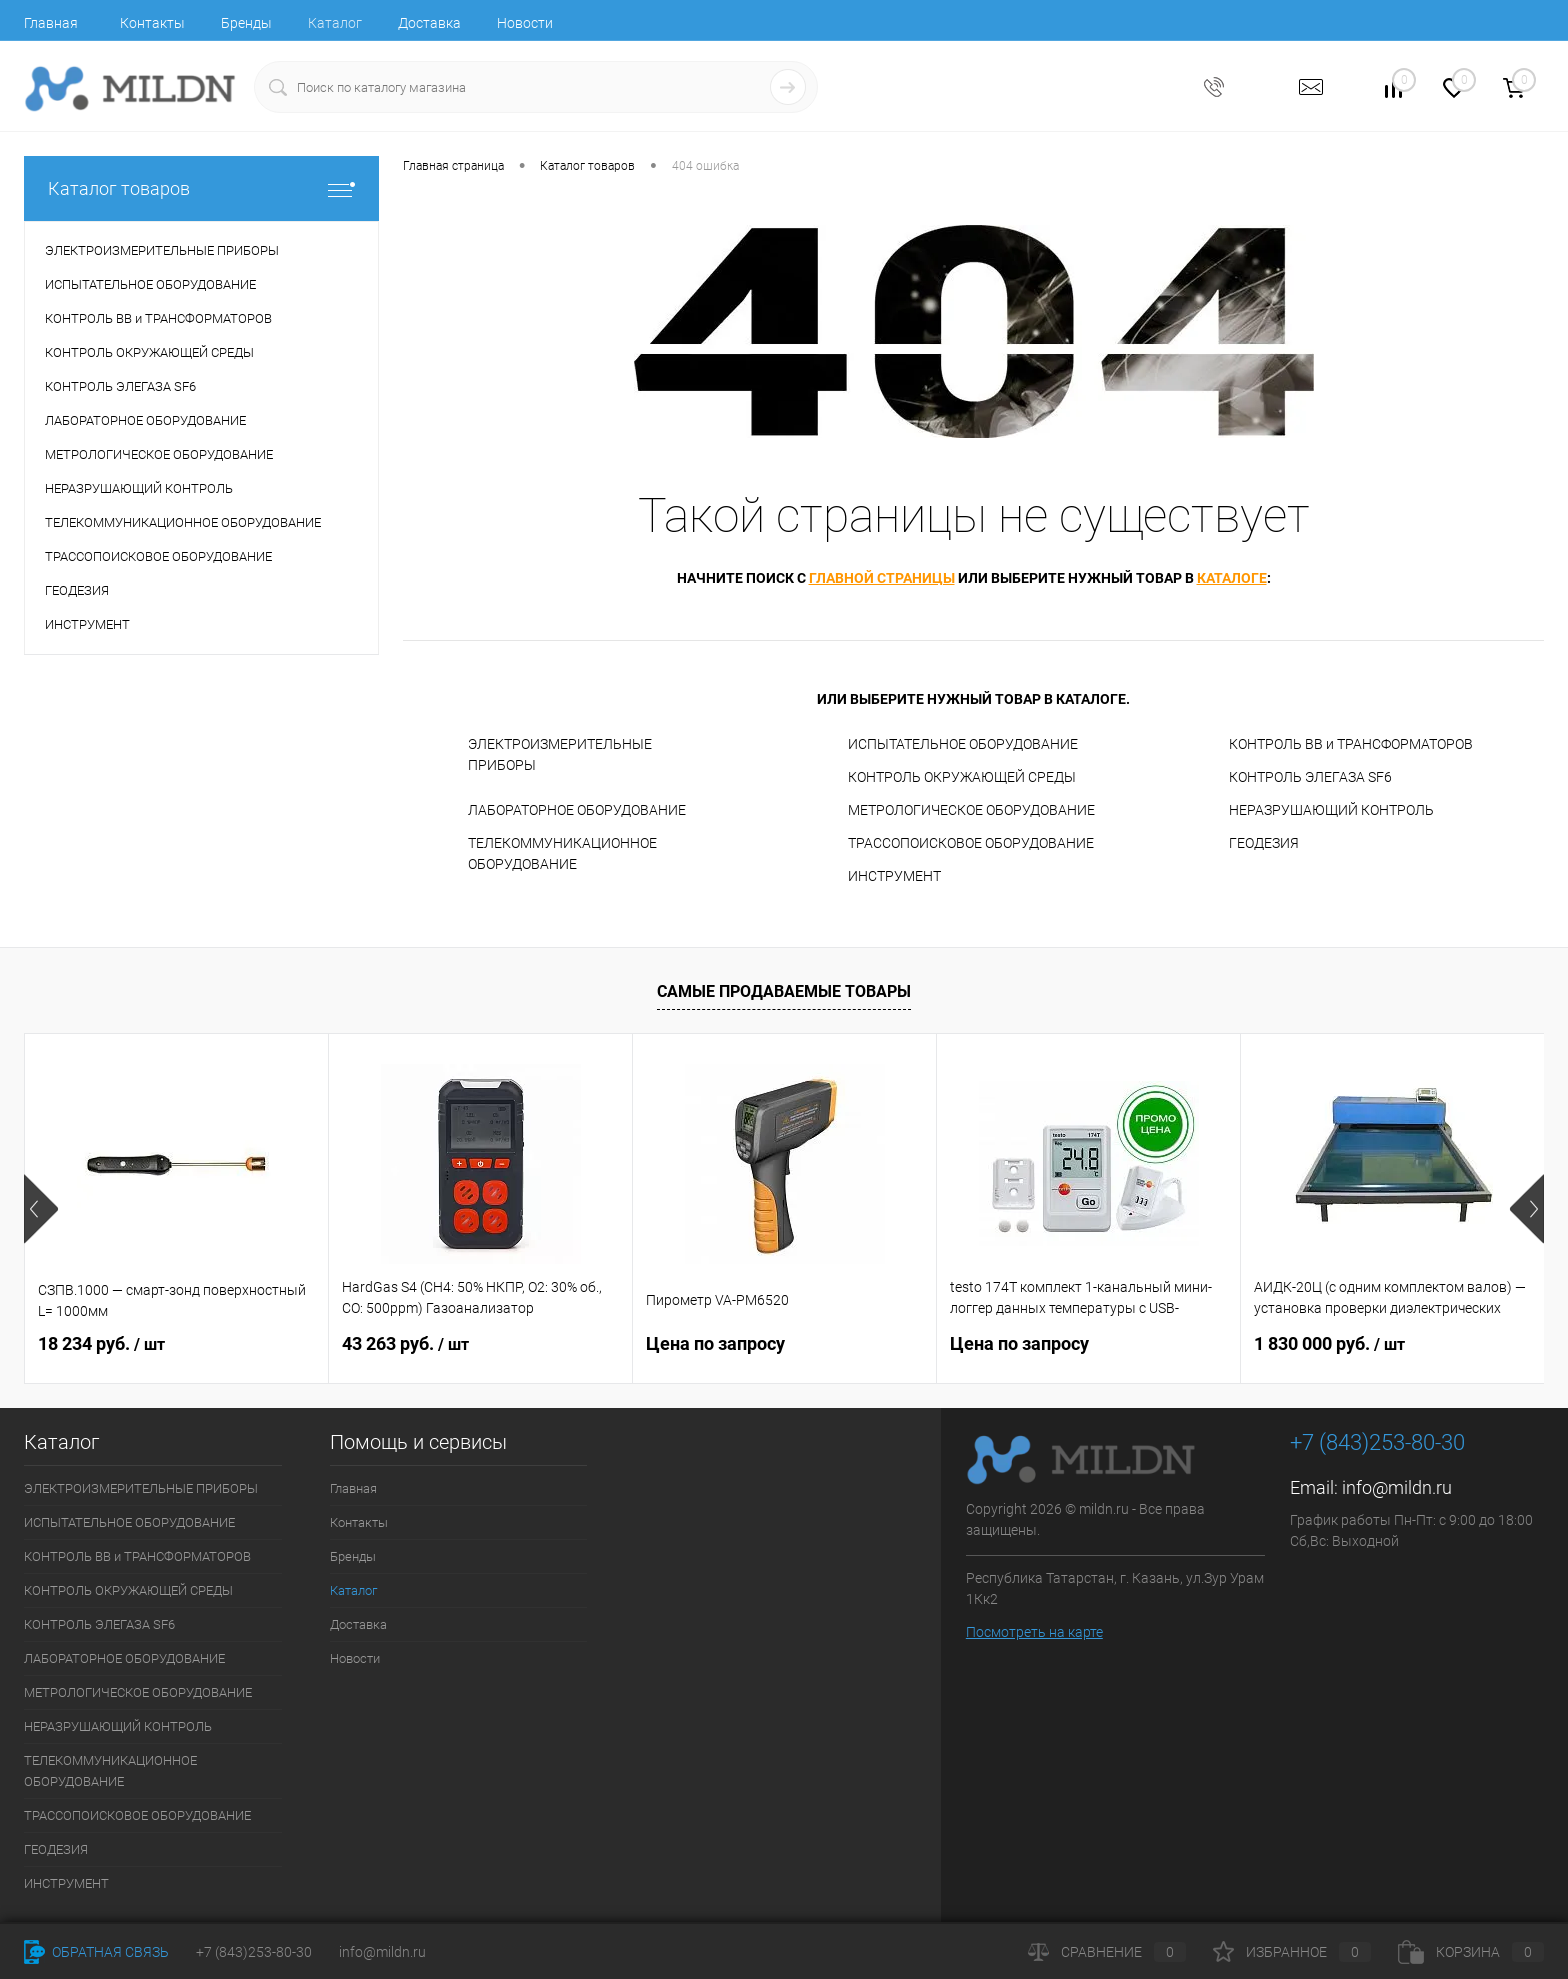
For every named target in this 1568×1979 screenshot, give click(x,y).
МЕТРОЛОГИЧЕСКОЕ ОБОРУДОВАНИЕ (971, 810)
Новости (525, 23)
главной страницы (882, 578)
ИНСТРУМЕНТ (894, 876)
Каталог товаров (201, 188)
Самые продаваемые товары (784, 991)
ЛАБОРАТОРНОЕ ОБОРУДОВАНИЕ (577, 810)
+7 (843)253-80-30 (254, 1952)
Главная (51, 23)
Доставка (429, 23)
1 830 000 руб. (1329, 1343)
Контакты (152, 23)
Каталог (335, 23)
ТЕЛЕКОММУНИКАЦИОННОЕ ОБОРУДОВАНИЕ (562, 853)
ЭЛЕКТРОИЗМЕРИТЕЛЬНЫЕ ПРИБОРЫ (560, 754)
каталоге (1232, 578)
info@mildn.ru (1397, 1487)
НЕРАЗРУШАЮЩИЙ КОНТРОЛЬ (1331, 810)
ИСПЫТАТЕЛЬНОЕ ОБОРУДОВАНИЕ (963, 744)
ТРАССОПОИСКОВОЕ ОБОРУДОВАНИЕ (971, 843)
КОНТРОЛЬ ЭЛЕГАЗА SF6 (1310, 777)
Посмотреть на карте (1034, 1632)
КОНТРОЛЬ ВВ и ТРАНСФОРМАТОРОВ (1351, 744)
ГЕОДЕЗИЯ (1264, 843)
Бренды (246, 23)
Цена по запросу (715, 1343)
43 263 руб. (405, 1343)
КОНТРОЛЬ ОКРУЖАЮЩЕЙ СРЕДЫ (962, 777)
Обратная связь (96, 1952)
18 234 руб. (101, 1343)
